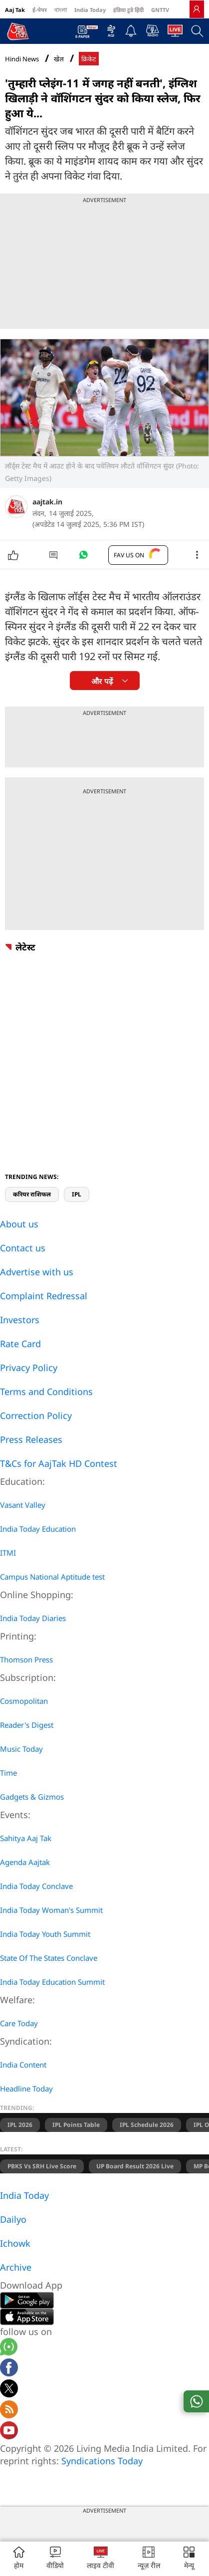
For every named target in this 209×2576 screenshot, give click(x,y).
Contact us (22, 1248)
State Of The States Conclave (48, 1958)
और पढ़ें (101, 681)
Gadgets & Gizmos (32, 1797)
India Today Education (38, 1529)
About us (19, 1224)
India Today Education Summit (52, 1982)
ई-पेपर (39, 9)
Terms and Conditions (46, 1392)
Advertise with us (36, 1272)
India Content (23, 2065)
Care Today (19, 2023)
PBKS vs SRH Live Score (41, 2166)
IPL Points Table (76, 2124)
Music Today (21, 1749)
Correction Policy (36, 1415)
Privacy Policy (28, 1368)
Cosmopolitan (24, 1701)
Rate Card (20, 1344)
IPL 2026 (19, 2124)
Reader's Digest (26, 1725)
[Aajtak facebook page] (9, 2368)
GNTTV (160, 9)
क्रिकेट (88, 59)
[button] (189, 2559)
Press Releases (31, 1439)
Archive (15, 2267)
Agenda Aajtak (25, 1862)
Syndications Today (102, 2461)
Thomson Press (26, 1659)
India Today (90, 9)
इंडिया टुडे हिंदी (128, 9)
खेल (59, 59)
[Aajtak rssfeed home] (9, 2410)
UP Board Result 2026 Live (135, 2166)
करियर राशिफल (32, 1194)
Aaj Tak (15, 9)
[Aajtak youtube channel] (9, 2431)
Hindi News (22, 58)
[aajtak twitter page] (9, 2389)
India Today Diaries (33, 1618)
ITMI (8, 1553)
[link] (196, 8)
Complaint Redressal (43, 1296)
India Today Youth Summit (45, 1934)
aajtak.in (47, 501)
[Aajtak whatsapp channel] (8, 2348)
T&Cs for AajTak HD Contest (58, 1463)
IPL (76, 1194)
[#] (83, 557)
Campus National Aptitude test (52, 1577)
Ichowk (15, 2243)
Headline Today (26, 2089)
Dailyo (13, 2219)
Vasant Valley (22, 1505)
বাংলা (60, 9)
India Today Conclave (36, 1886)
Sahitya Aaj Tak (25, 1838)
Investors (19, 1320)
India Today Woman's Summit (51, 1910)
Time (8, 1773)
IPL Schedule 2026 (147, 2124)
